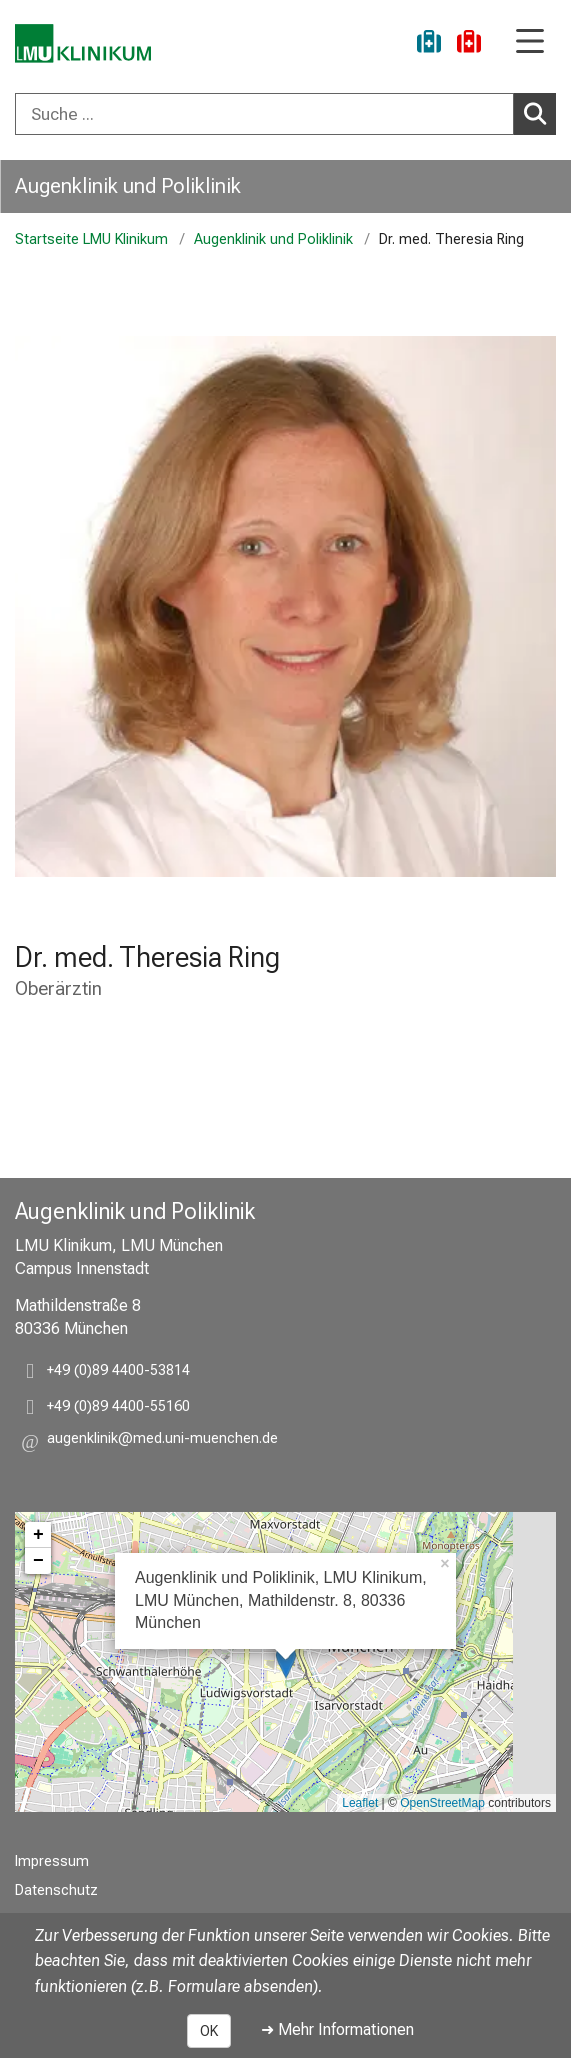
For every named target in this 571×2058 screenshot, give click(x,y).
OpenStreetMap (442, 1803)
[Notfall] (469, 44)
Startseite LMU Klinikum (91, 239)
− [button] (38, 1561)
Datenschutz (56, 1890)
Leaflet (360, 1803)
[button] (162, 1441)
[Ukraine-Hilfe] (429, 44)
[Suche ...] (264, 114)
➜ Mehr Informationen (337, 2029)
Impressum (52, 1861)
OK (209, 2031)
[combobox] (285, 114)
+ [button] (38, 1535)
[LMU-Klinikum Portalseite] (85, 44)
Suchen (538, 113)
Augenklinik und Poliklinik (128, 186)
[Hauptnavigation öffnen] (530, 42)
